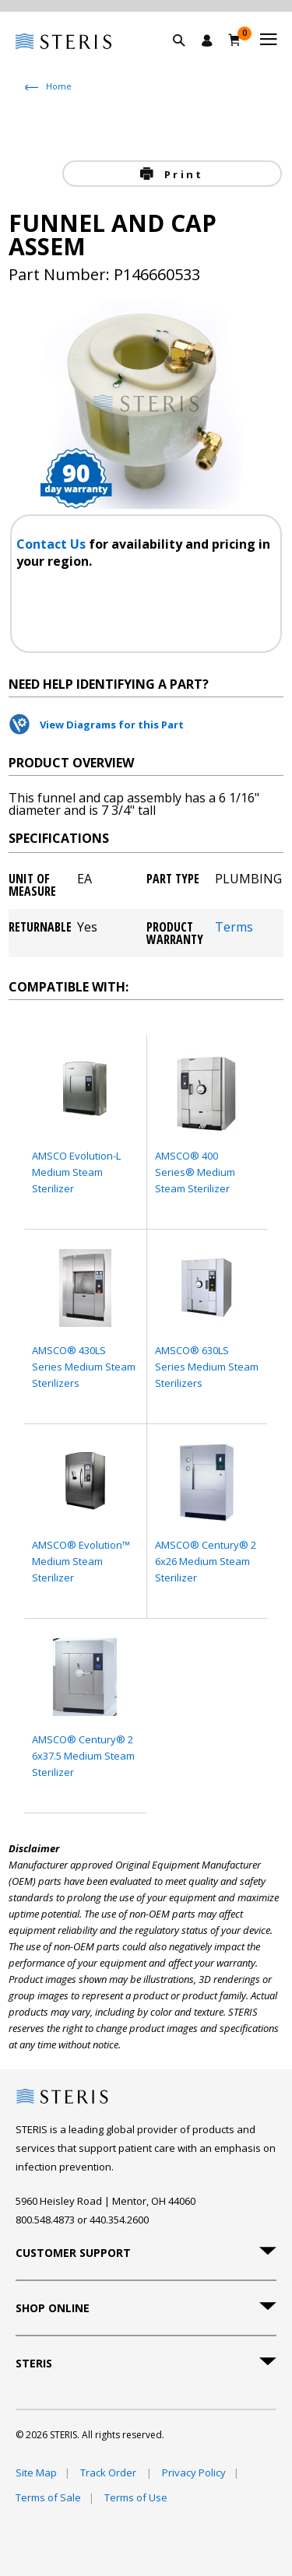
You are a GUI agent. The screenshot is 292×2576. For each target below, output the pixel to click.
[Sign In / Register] (207, 40)
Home (59, 86)
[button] (187, 58)
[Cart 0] (234, 39)
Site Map (36, 2472)
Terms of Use (135, 2497)
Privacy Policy (194, 2472)
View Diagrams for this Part (112, 725)
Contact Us (52, 544)
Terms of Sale (48, 2497)
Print (181, 174)
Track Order (109, 2472)
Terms (234, 928)
